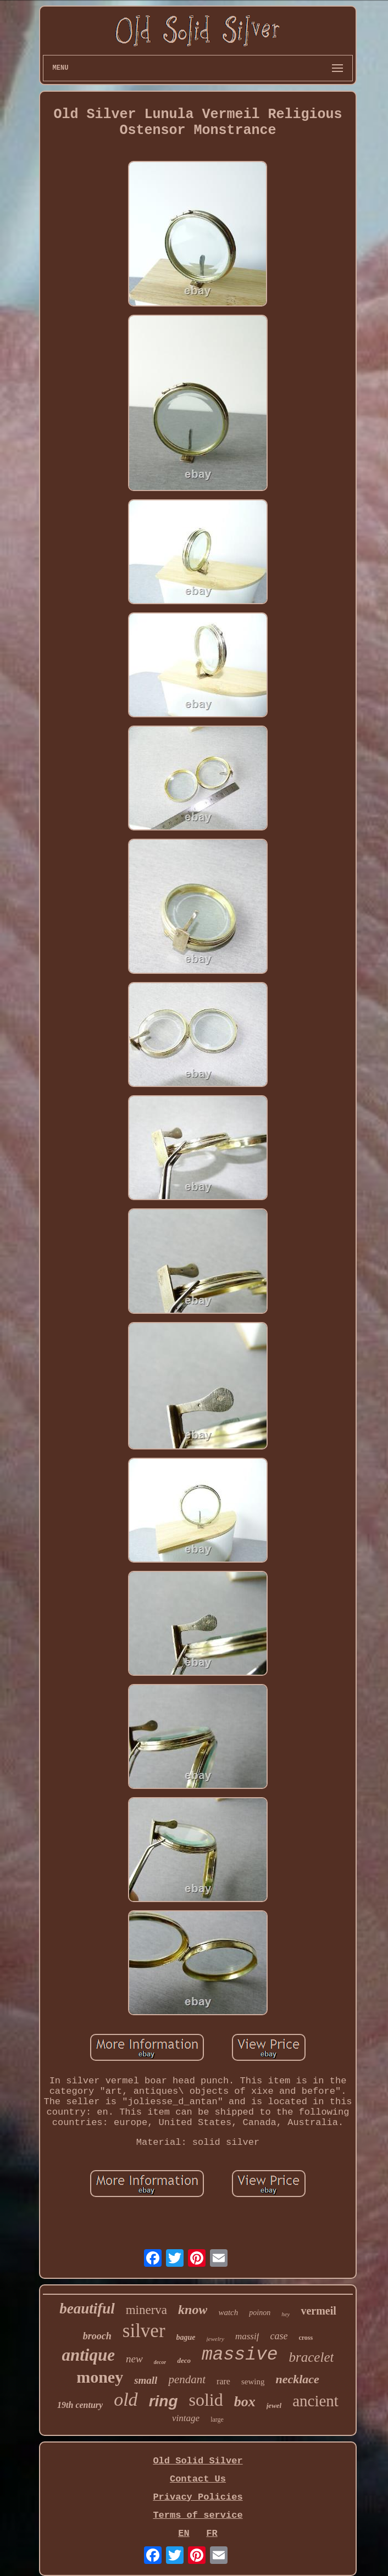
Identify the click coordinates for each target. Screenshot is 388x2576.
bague (186, 2337)
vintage (185, 2418)
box (245, 2402)
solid (206, 2400)
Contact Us (198, 2479)
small (145, 2380)
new (134, 2359)
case (278, 2335)
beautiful (87, 2308)
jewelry (215, 2338)
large (217, 2419)
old (125, 2399)
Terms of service (197, 2515)
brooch (97, 2335)
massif (247, 2336)
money (99, 2377)
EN (183, 2533)
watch (228, 2312)
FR (211, 2533)
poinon (259, 2313)
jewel (274, 2405)
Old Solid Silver (197, 2461)
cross (305, 2337)
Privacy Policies (197, 2497)
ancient (315, 2401)
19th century (80, 2405)
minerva (146, 2310)
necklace (297, 2379)
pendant (187, 2379)
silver (144, 2330)
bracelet (311, 2357)
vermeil (318, 2311)
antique (88, 2355)
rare (223, 2381)
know (192, 2309)
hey (285, 2314)
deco (184, 2360)
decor (160, 2362)
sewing (253, 2381)
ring (163, 2401)
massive (240, 2355)
